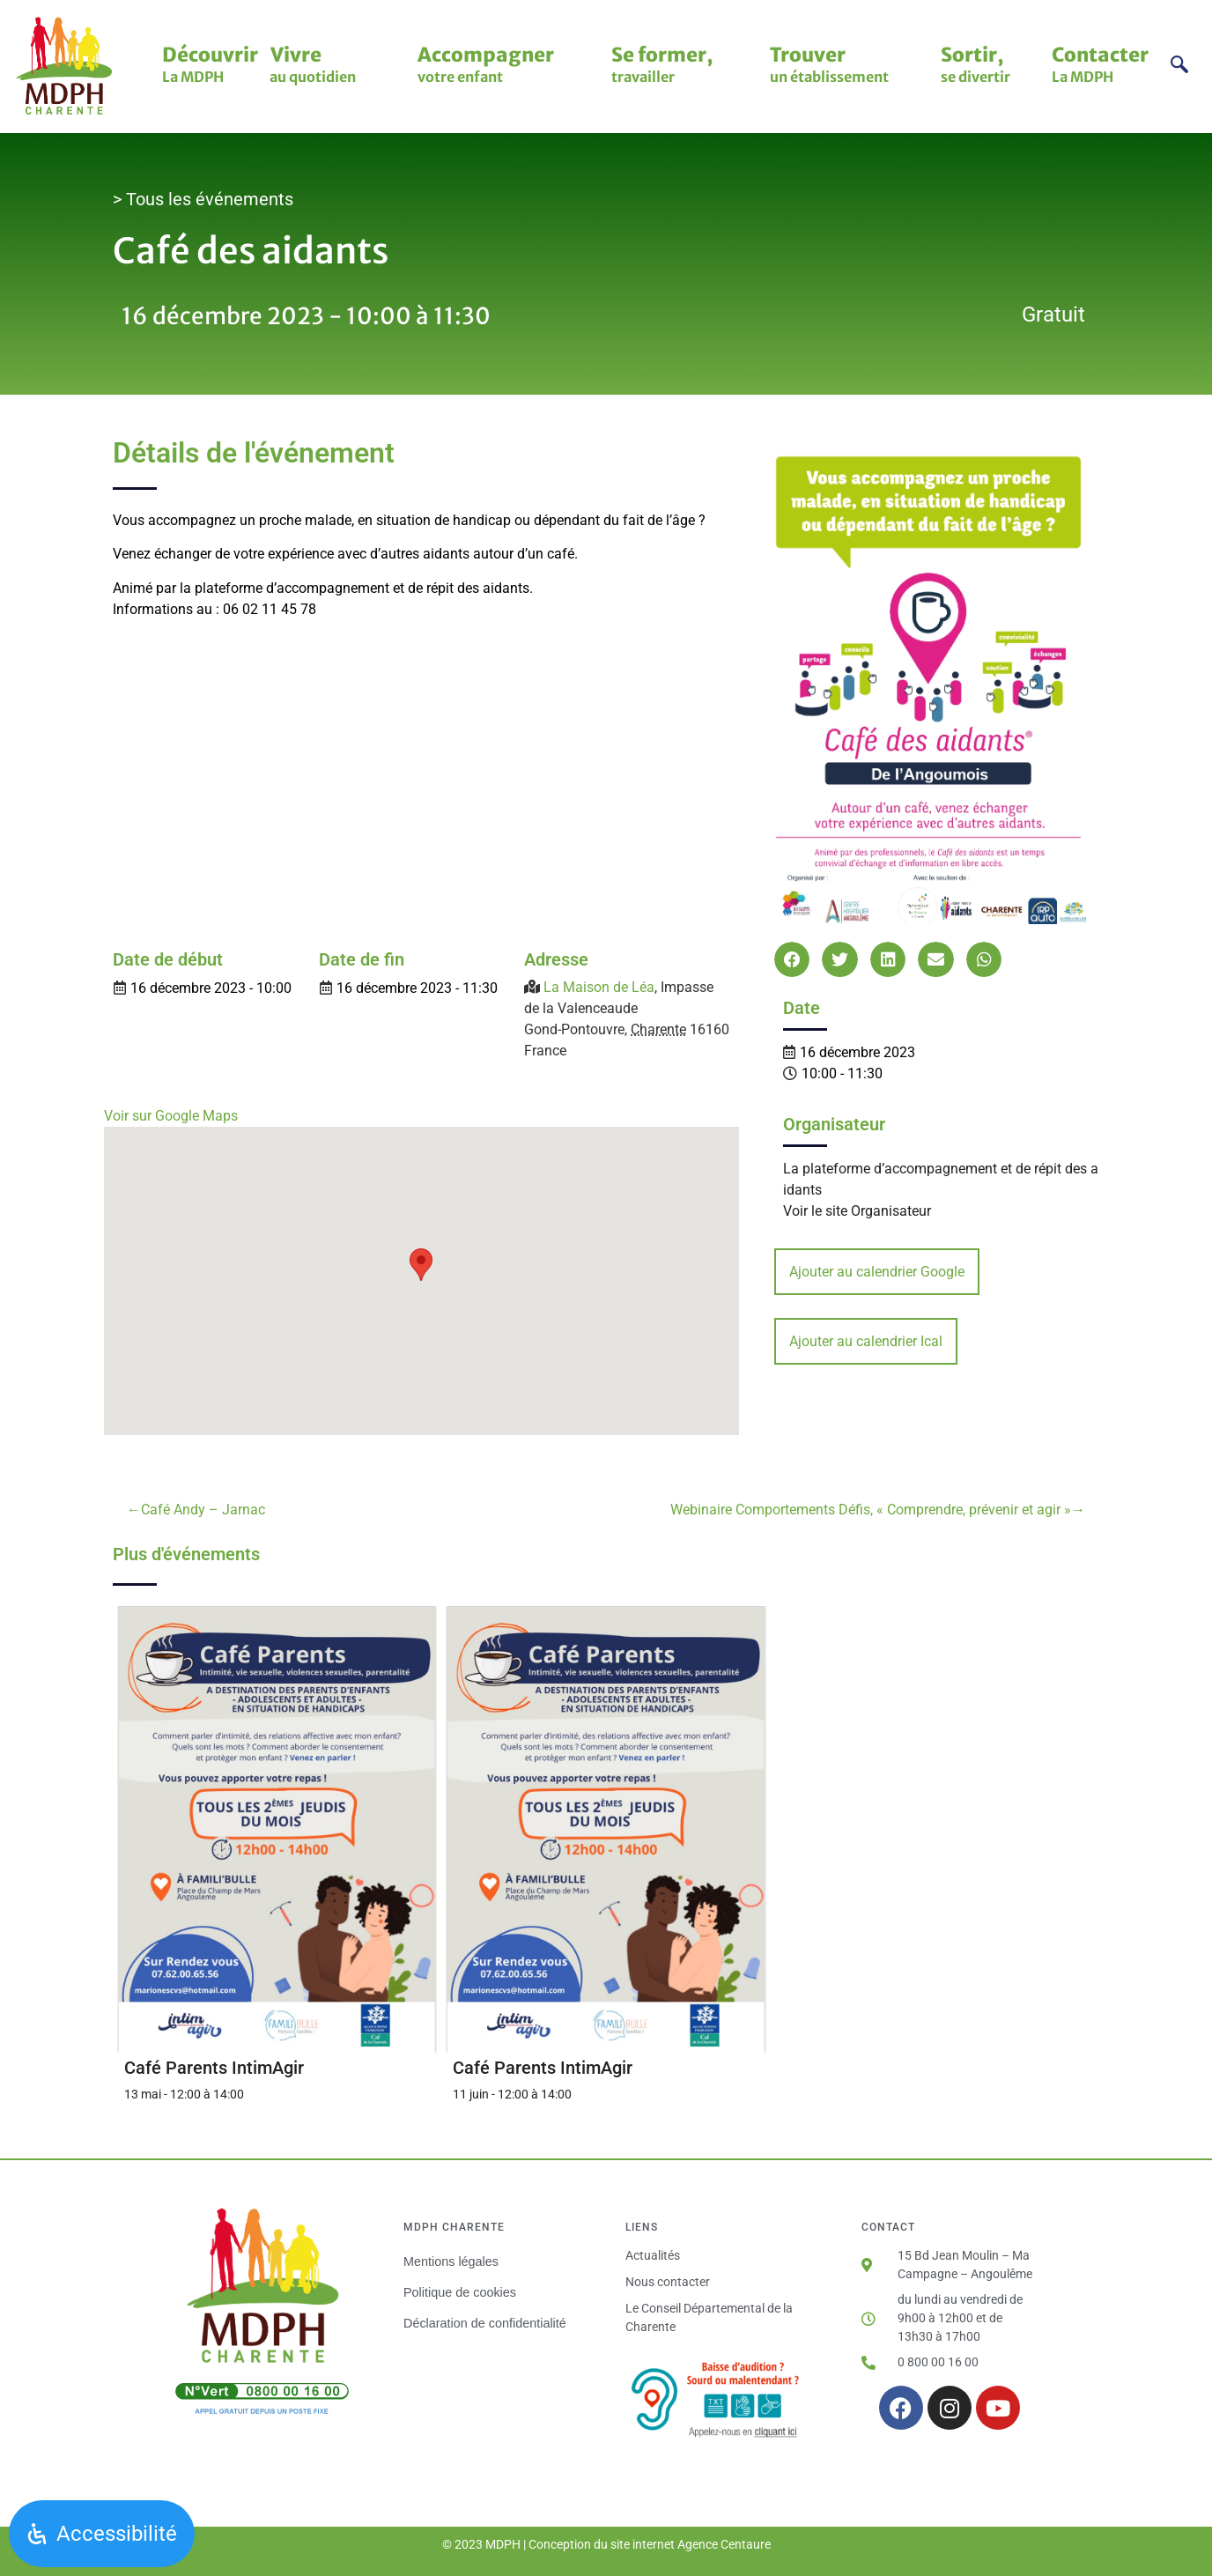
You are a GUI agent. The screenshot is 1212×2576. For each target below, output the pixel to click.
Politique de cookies (459, 2292)
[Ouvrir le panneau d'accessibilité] (102, 2533)
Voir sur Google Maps (171, 1115)
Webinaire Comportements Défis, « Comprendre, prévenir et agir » (870, 1509)
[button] (792, 960)
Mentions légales (451, 2261)
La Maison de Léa (598, 987)
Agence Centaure (724, 2544)
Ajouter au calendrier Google (876, 1271)
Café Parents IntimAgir (214, 2067)
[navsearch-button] (1179, 66)
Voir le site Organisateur (857, 1211)
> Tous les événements (203, 199)
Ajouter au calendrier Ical (865, 1341)
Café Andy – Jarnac (203, 1509)
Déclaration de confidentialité (484, 2323)
